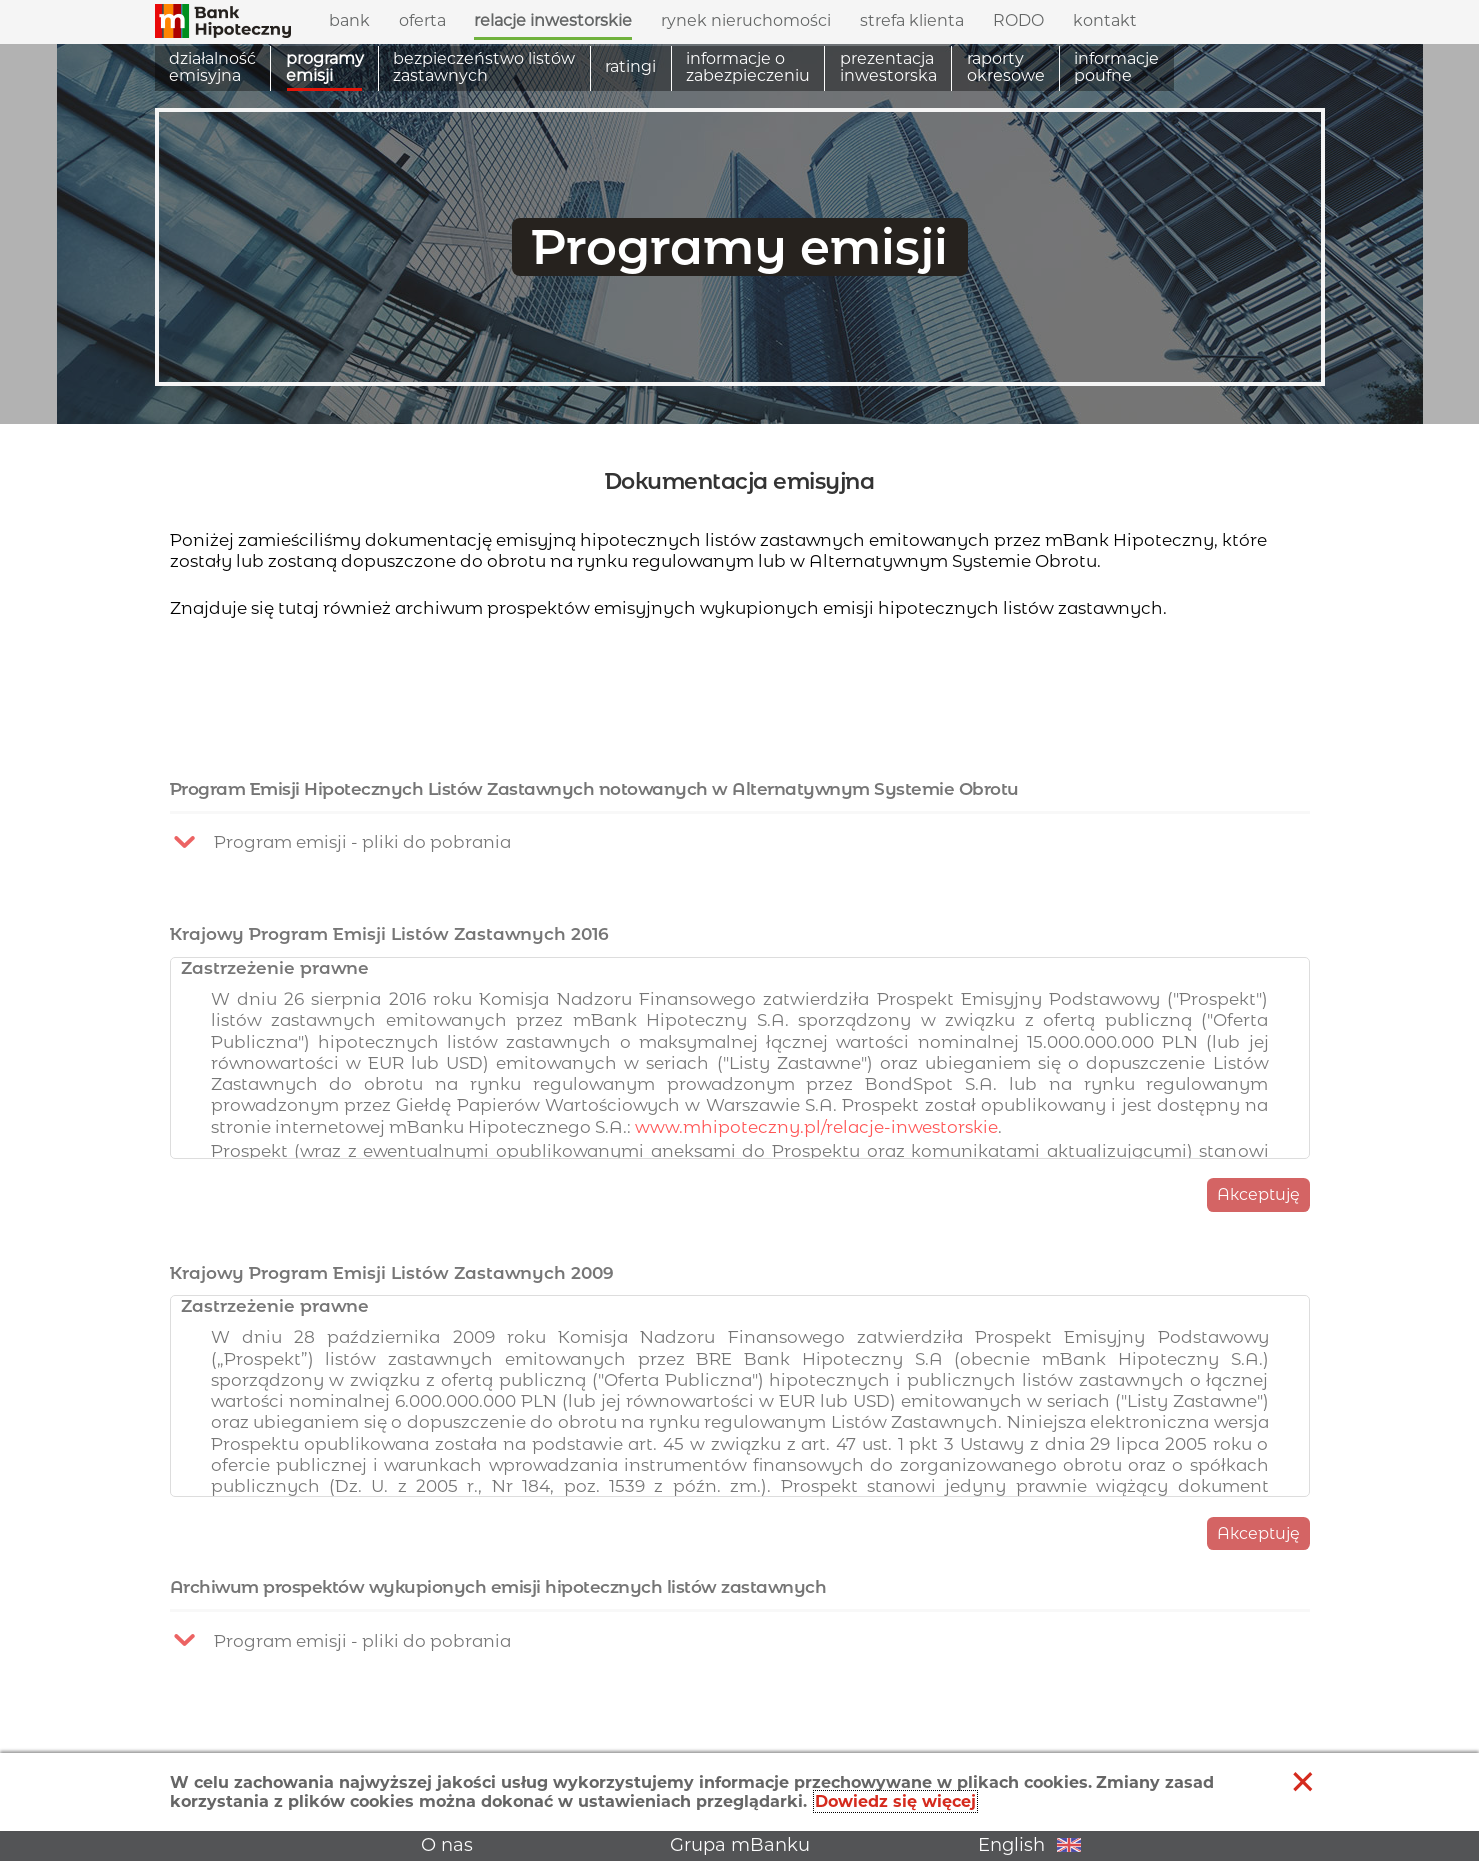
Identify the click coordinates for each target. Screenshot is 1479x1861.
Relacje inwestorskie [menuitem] (553, 15)
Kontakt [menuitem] (1105, 20)
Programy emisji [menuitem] (325, 67)
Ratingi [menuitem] (630, 66)
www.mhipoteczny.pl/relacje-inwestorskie (816, 1196)
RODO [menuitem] (1018, 20)
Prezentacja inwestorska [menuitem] (888, 67)
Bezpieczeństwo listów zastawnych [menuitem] (484, 67)
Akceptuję (1258, 1264)
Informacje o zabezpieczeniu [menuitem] (748, 67)
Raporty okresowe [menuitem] (1006, 67)
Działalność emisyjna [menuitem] (212, 67)
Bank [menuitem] (349, 15)
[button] (223, 18)
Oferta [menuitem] (422, 15)
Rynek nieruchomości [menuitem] (746, 20)
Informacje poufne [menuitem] (1116, 67)
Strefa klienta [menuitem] (912, 15)
